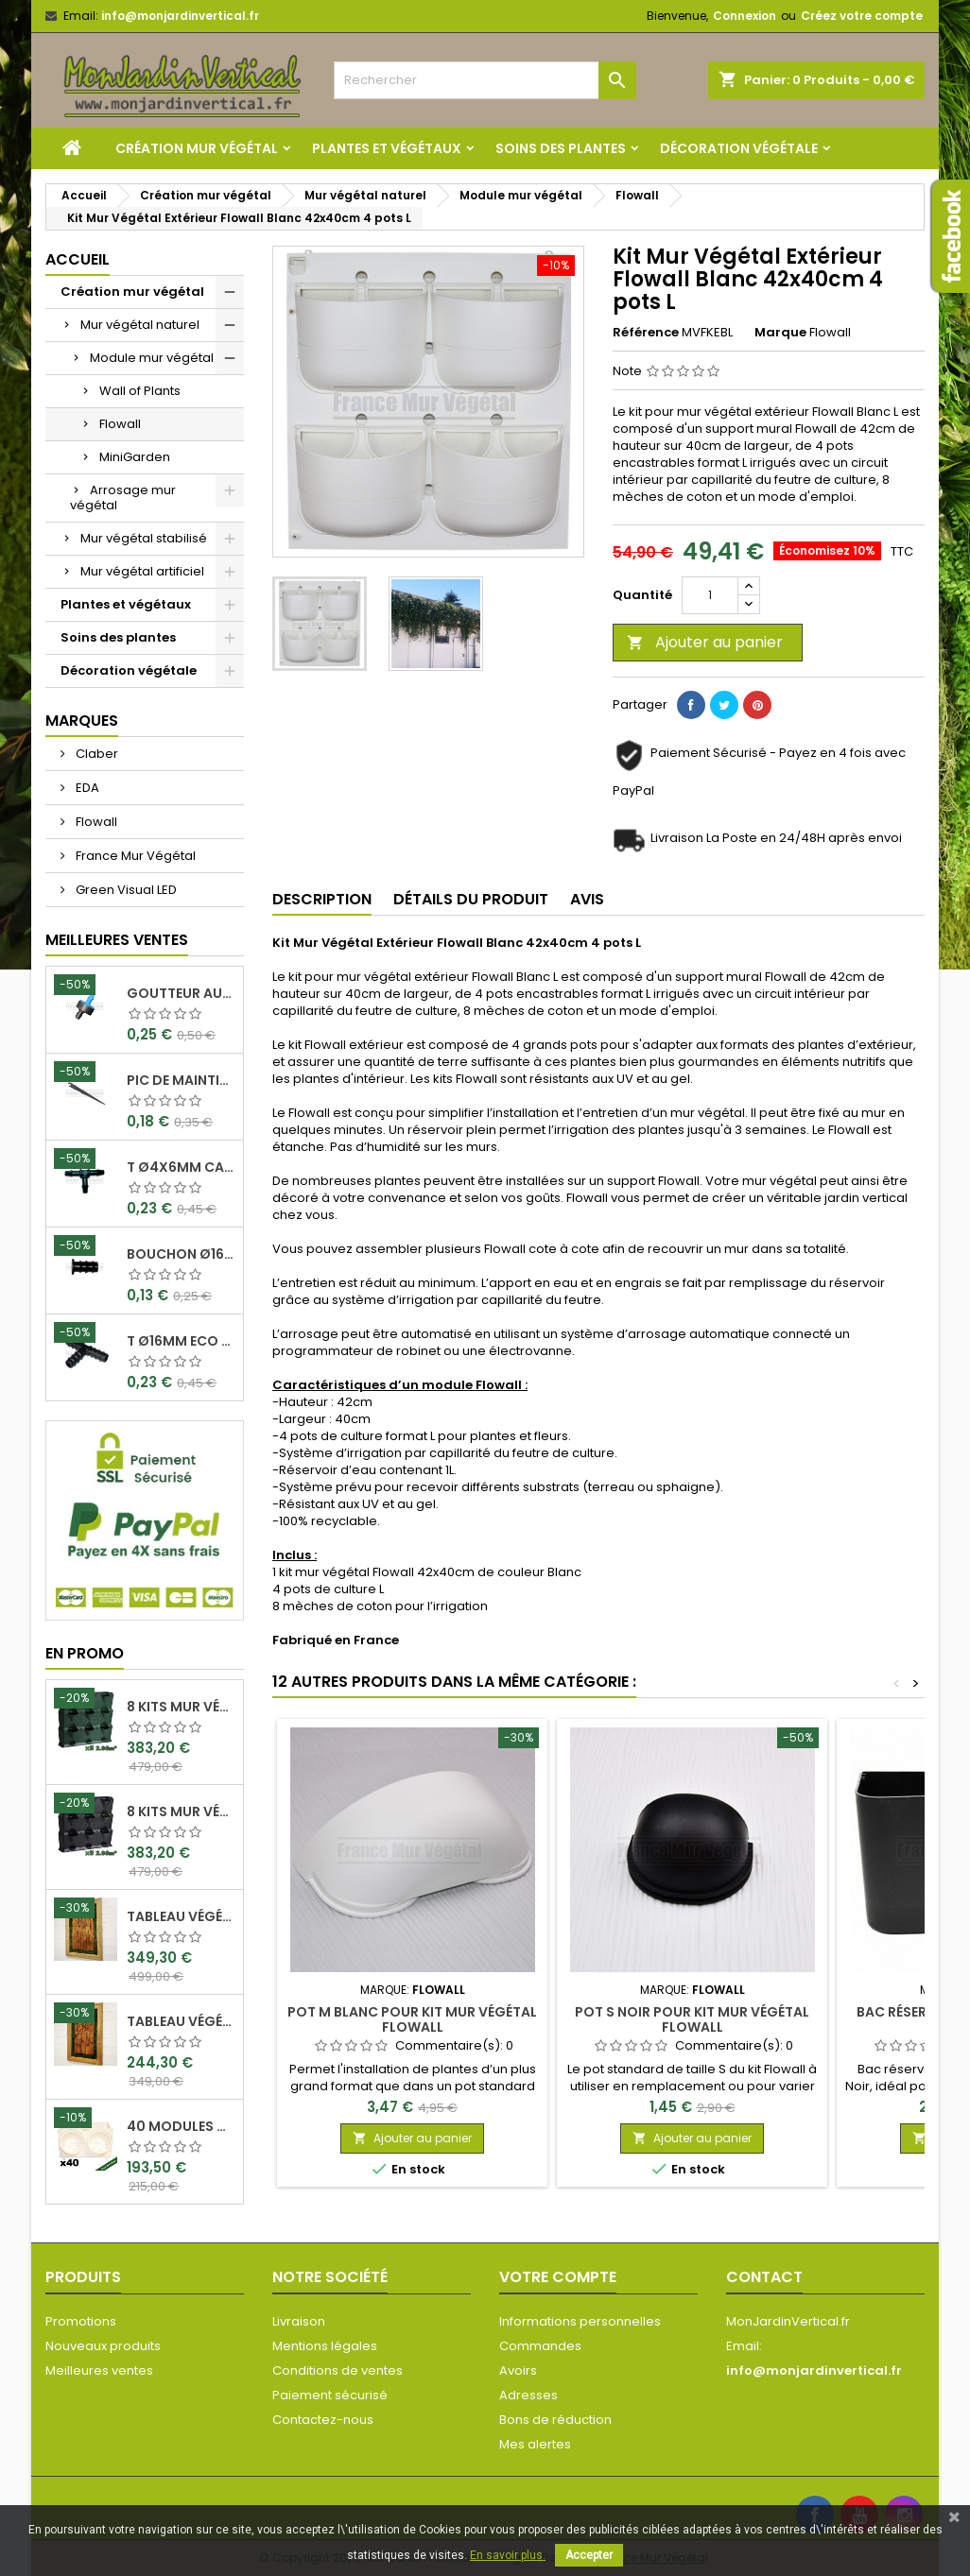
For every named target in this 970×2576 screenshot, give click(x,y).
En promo (84, 1653)
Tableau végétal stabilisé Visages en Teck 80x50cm (181, 2021)
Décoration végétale (739, 148)
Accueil (77, 259)
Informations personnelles (580, 2321)
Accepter (589, 2555)
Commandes (540, 2346)
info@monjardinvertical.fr (180, 16)
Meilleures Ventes (116, 940)
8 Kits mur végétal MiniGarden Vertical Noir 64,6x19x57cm (181, 1811)
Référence (646, 332)
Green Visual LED (125, 890)
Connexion (744, 16)
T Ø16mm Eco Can (181, 1340)
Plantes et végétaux (386, 148)
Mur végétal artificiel (142, 571)
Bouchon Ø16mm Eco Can (181, 1254)
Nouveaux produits (103, 2346)
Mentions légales (324, 2346)
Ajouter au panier (705, 642)
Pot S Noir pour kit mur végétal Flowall (692, 2019)
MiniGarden (134, 457)
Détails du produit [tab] (470, 899)
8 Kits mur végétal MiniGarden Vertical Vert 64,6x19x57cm (181, 1706)
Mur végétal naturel (139, 325)
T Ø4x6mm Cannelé (181, 1167)
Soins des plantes (560, 148)
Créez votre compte (862, 16)
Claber (95, 754)
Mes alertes (535, 2444)
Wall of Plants (140, 391)
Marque (780, 332)
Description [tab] (322, 899)
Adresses (528, 2395)
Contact (764, 2277)
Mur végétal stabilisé (143, 538)
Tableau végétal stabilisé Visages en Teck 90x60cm (181, 1916)
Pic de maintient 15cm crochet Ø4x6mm (181, 1080)
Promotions (80, 2321)
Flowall (120, 424)
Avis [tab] (587, 899)
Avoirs (518, 2370)
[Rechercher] (485, 80)
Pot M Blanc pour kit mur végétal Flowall (412, 2019)
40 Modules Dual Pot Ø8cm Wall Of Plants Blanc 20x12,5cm (181, 2126)
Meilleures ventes (99, 2370)
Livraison (298, 2321)
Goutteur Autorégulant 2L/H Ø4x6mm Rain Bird (181, 993)
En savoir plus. (508, 2555)
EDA (86, 788)
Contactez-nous (322, 2420)
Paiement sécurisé (330, 2395)
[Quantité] (710, 595)
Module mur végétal (152, 358)
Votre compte (557, 2277)
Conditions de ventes (337, 2370)
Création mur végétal (196, 148)
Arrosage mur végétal (123, 497)
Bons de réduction (555, 2420)
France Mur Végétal (134, 856)
